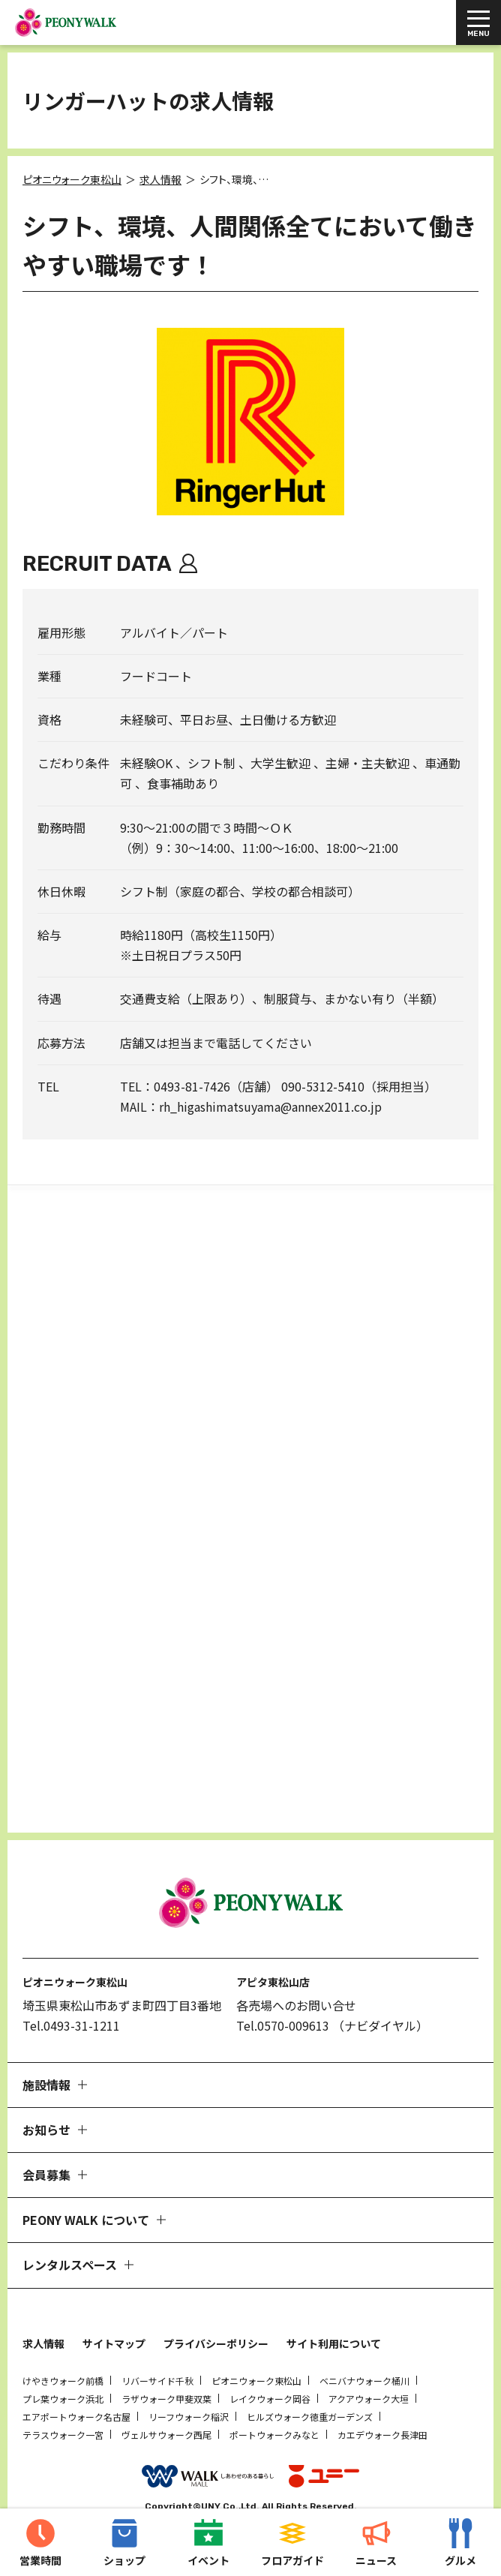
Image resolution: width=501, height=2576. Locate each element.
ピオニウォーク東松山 (257, 2345)
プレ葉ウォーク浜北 (63, 2363)
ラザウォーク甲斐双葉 (167, 2363)
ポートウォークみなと (275, 2399)
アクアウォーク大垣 (368, 2363)
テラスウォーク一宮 (63, 2399)
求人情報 (43, 2308)
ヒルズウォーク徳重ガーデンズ (310, 2381)
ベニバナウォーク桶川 (365, 2345)
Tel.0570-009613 (282, 1990)
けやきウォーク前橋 (63, 2345)
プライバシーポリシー (216, 2308)
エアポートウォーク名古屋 (76, 2381)
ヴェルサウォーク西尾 (167, 2399)
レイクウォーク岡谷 (270, 2363)
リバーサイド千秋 (158, 2345)
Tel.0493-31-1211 (71, 1990)
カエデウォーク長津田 (383, 2399)
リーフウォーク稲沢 (188, 2381)
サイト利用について (333, 2308)
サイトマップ (114, 2308)
